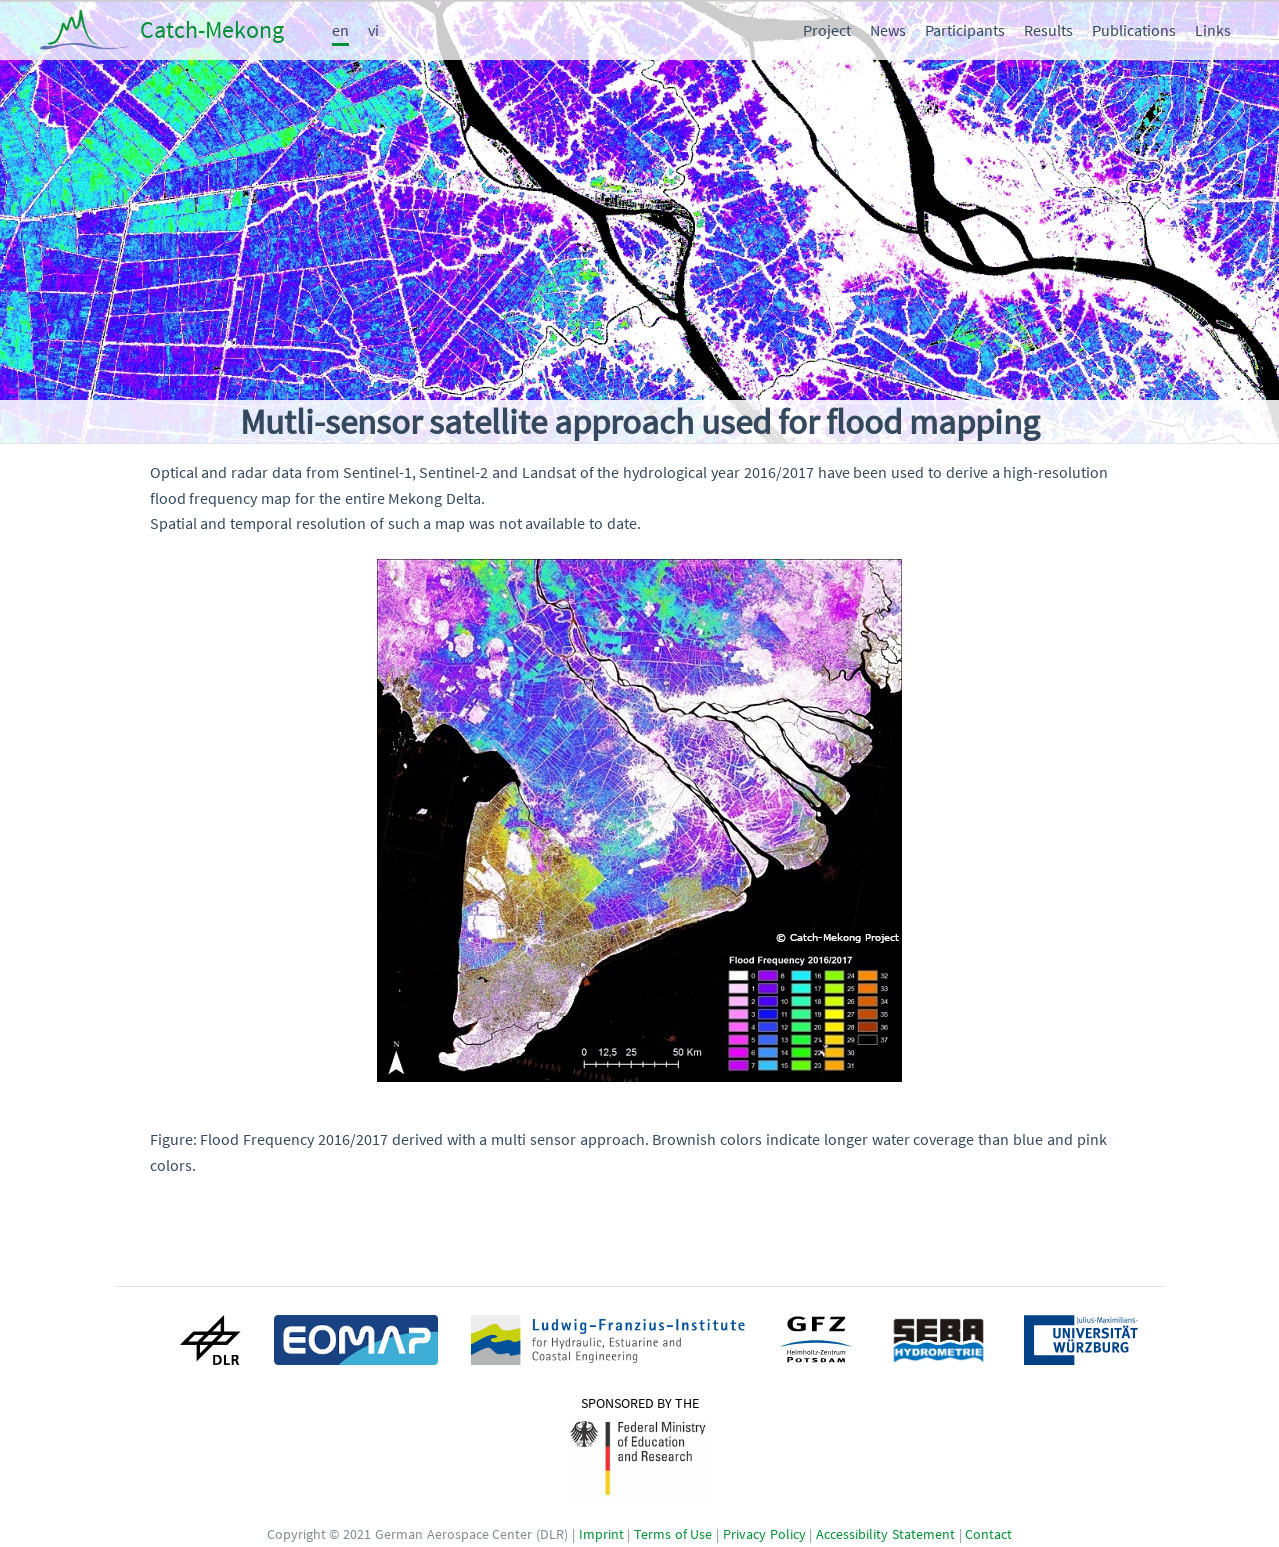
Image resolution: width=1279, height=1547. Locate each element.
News (888, 30)
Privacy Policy (764, 1535)
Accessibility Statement (885, 1535)
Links (1213, 30)
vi (373, 30)
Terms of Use (673, 1535)
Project (827, 30)
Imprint (601, 1535)
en (340, 30)
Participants (965, 30)
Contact (988, 1535)
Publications (1134, 30)
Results (1048, 30)
